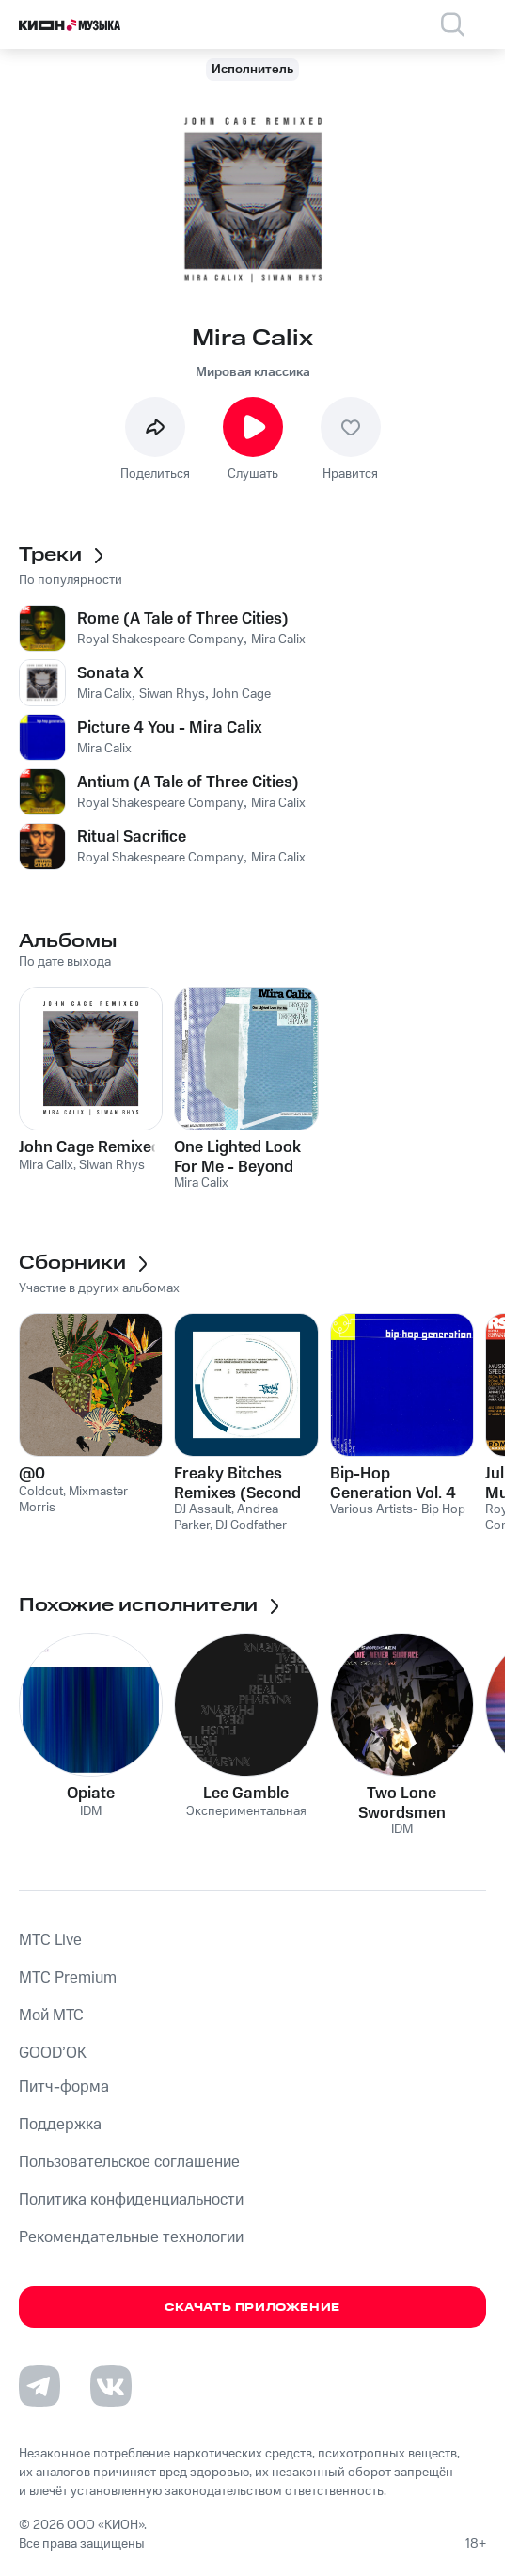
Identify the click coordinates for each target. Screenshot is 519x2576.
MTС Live (50, 1940)
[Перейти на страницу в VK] (111, 2386)
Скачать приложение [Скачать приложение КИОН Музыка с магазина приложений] (252, 2307)
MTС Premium (68, 1978)
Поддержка (60, 2124)
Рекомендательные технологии (131, 2237)
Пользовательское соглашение (129, 2162)
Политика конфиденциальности (131, 2200)
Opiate (91, 1793)
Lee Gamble (246, 1793)
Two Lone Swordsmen (402, 1803)
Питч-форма (64, 2087)
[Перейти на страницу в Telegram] (39, 2386)
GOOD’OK (52, 2053)
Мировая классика (253, 372)
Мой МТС (51, 2015)
